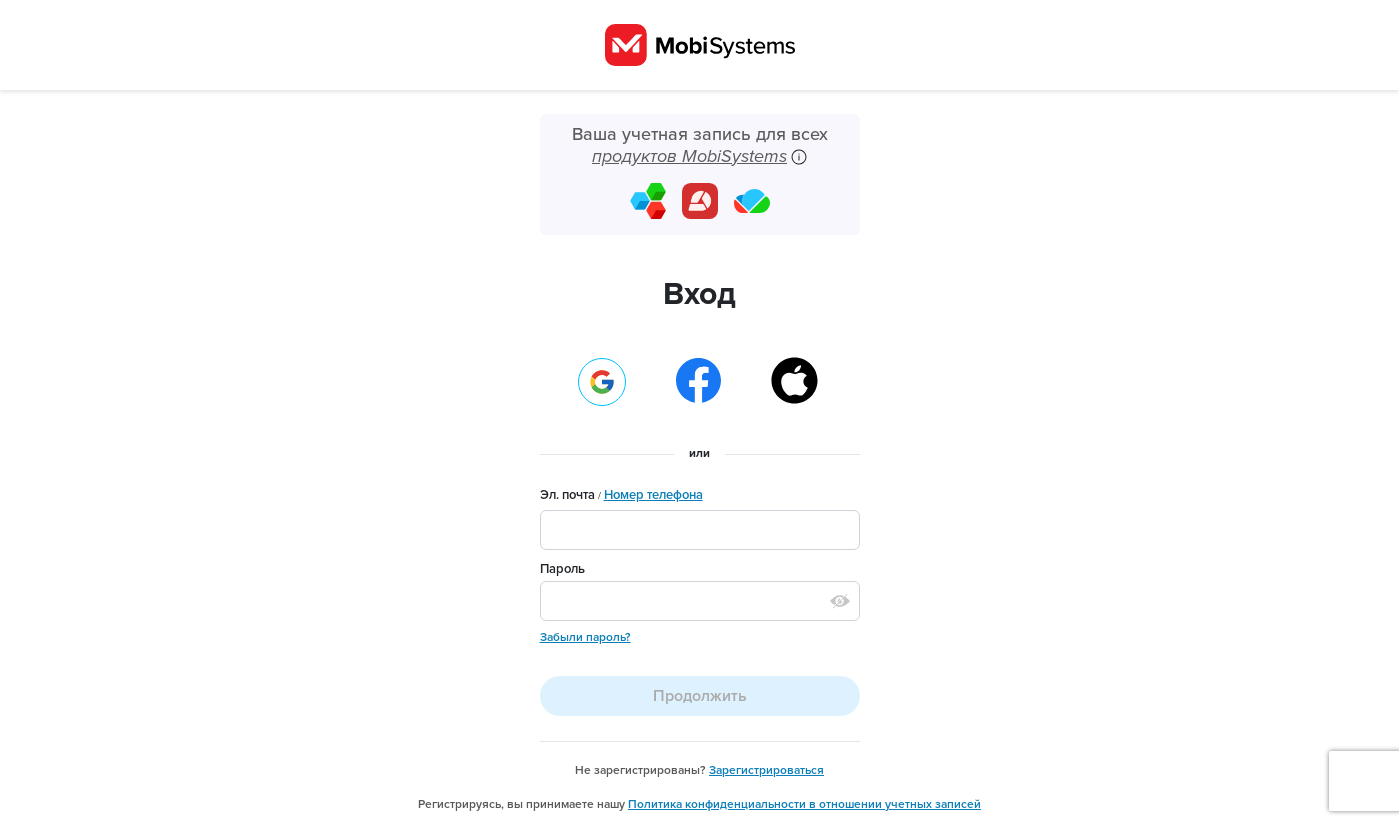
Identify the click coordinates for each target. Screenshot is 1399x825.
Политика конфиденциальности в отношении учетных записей (804, 804)
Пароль (562, 569)
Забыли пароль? (585, 637)
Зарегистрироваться (766, 770)
